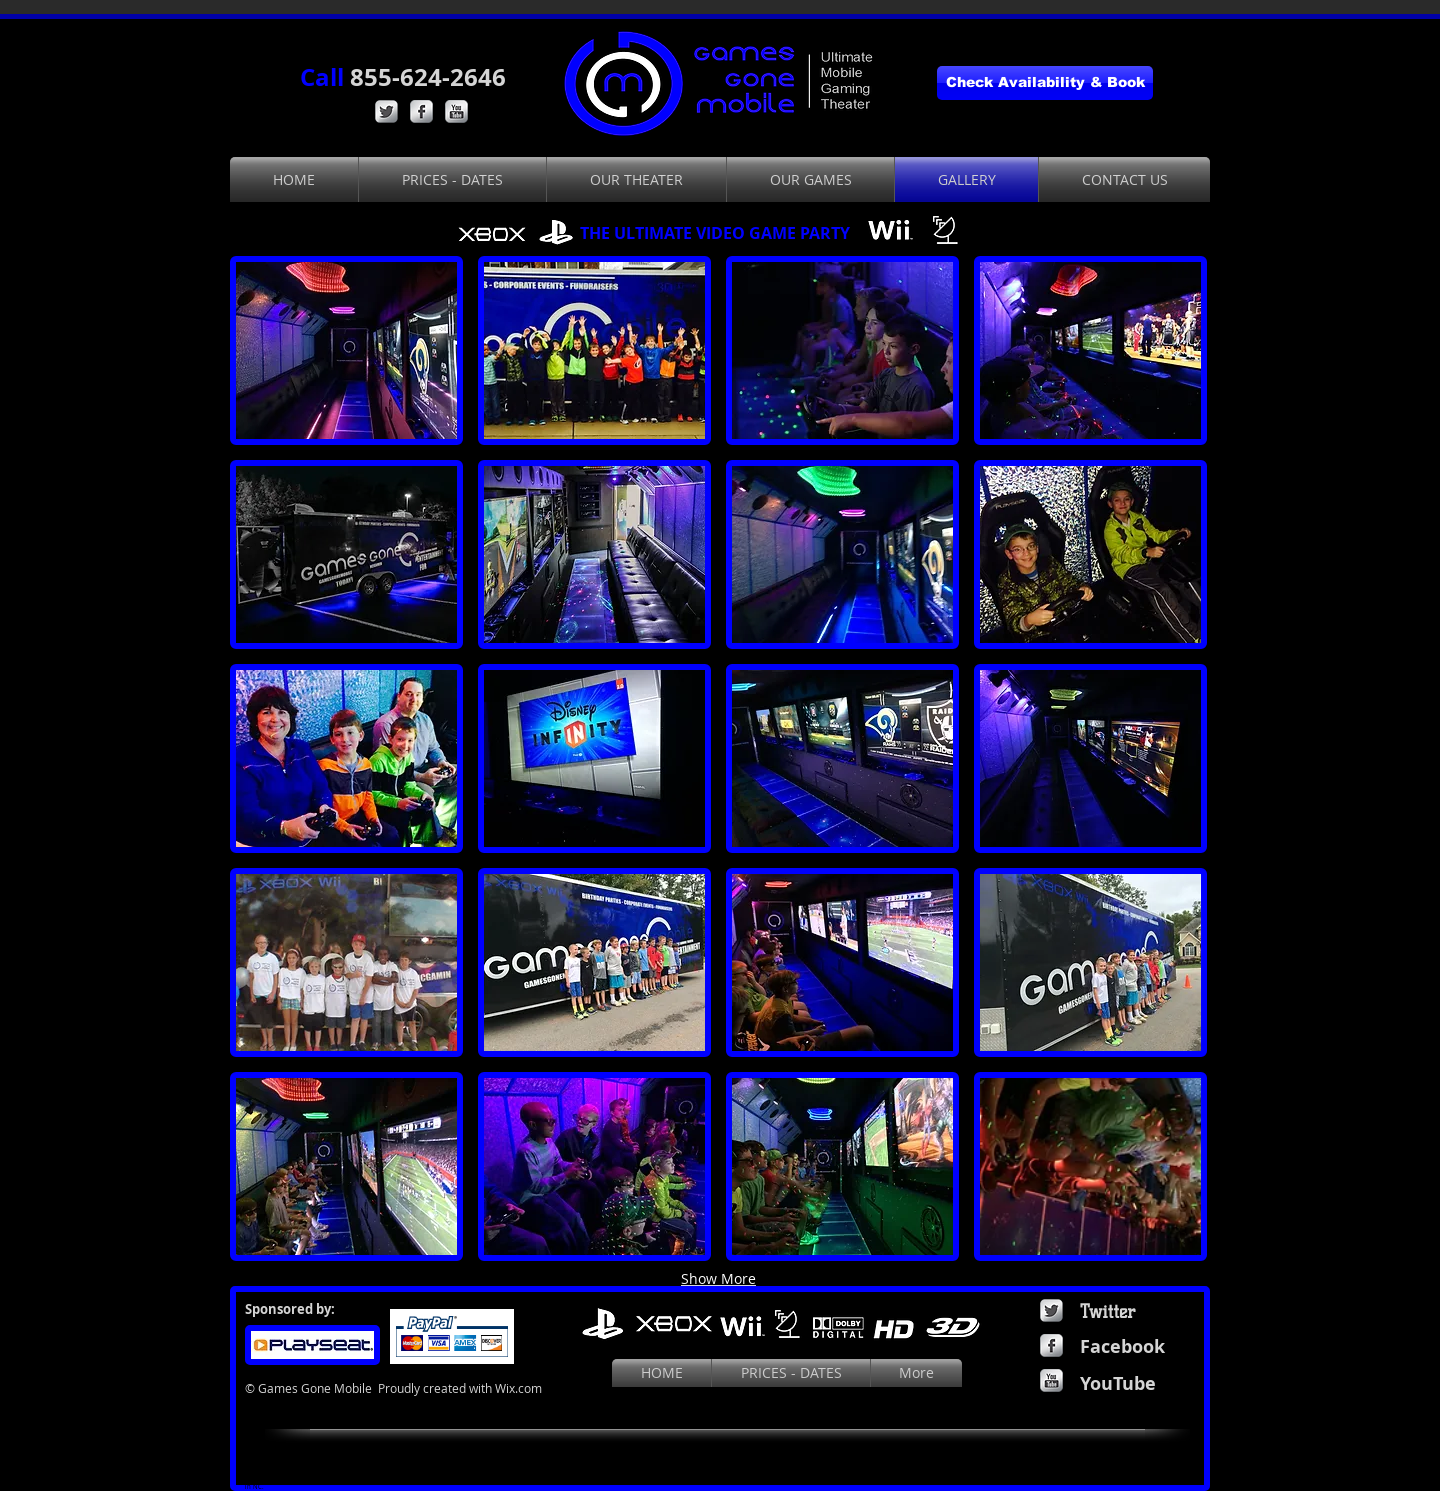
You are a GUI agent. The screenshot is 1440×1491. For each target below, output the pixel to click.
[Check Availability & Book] (1045, 83)
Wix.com (518, 1388)
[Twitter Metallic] (386, 111)
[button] (346, 350)
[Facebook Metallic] (421, 111)
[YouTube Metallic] (456, 111)
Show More (718, 1278)
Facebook (1122, 1346)
